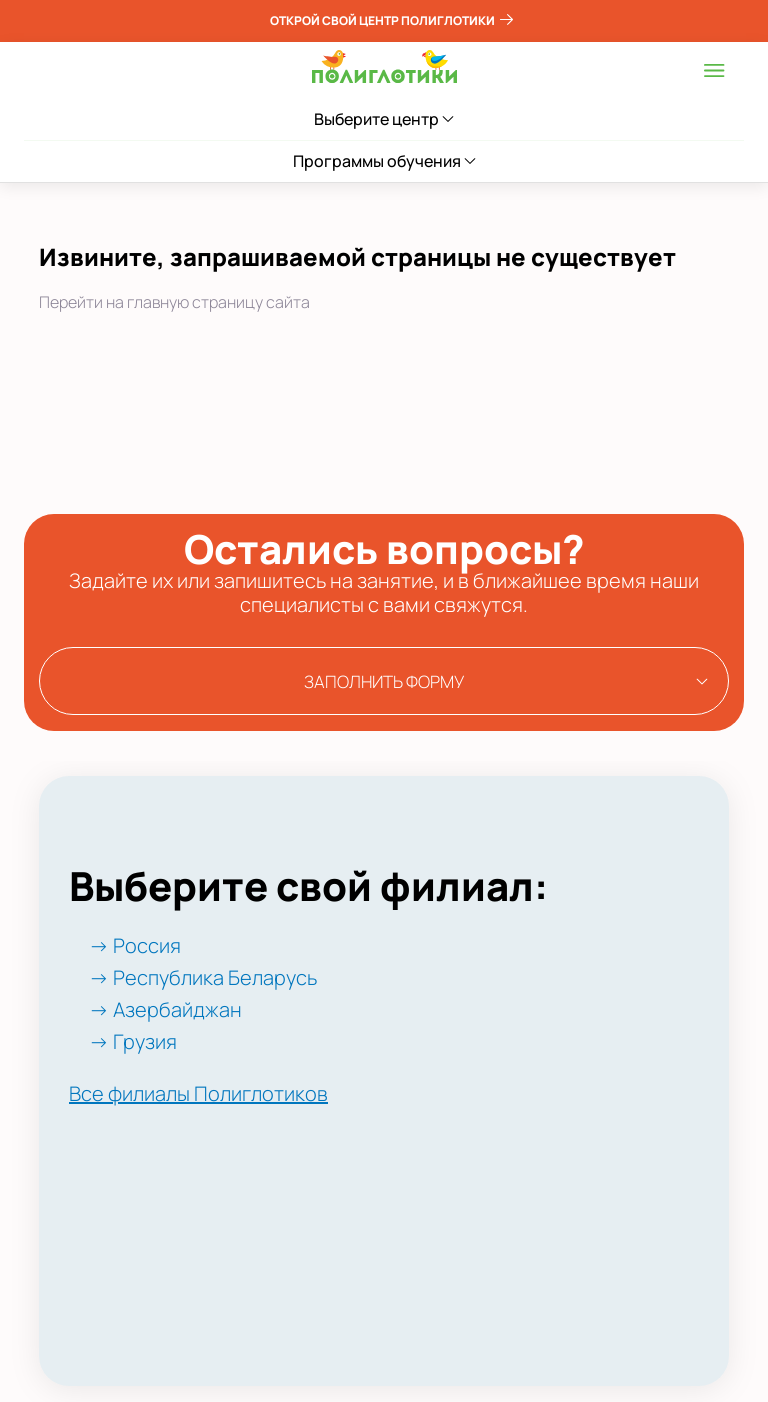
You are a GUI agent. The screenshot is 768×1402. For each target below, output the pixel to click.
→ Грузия (133, 1041)
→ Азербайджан (165, 1009)
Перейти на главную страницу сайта (174, 302)
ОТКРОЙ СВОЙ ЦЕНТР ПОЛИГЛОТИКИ (391, 20)
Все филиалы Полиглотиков (198, 1093)
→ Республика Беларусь (203, 977)
